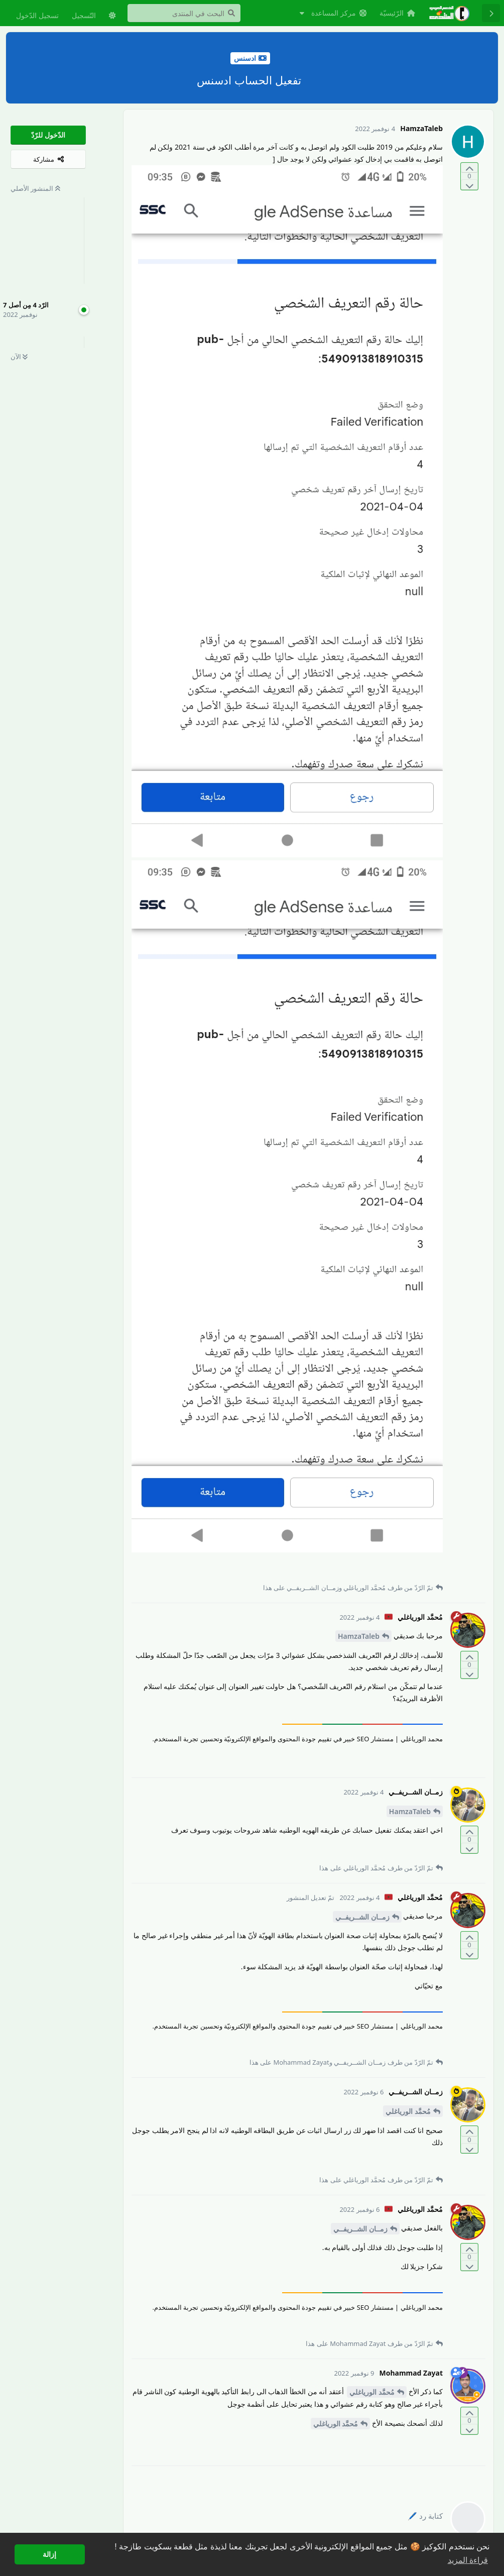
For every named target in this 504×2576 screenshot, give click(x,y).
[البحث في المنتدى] (184, 13)
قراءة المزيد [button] (468, 2560)
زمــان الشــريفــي (362, 1917)
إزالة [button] (49, 2554)
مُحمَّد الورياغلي (408, 2111)
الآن (19, 356)
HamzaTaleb (359, 1636)
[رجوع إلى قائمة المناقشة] (491, 13)
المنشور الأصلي (35, 188)
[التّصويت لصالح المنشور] (469, 168)
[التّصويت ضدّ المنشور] (469, 184)
